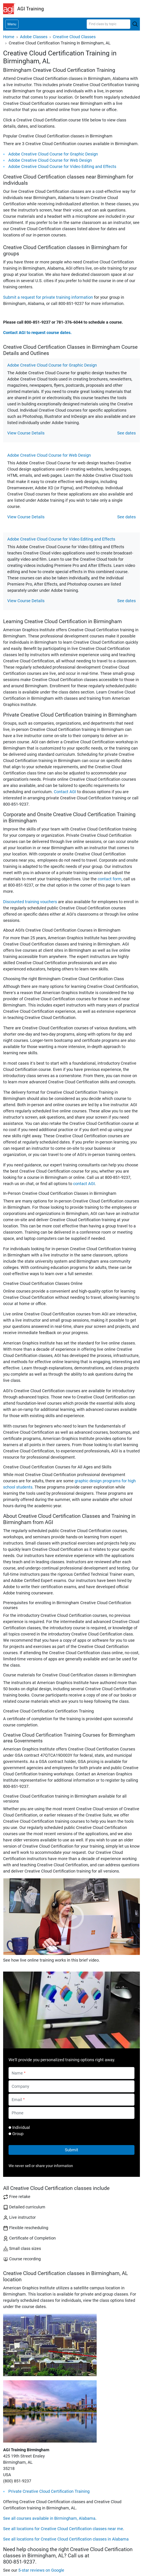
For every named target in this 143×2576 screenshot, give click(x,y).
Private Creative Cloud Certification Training (49, 2491)
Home (8, 36)
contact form (110, 878)
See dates (126, 433)
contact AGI (84, 1183)
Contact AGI (65, 791)
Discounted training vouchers (30, 901)
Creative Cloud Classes (74, 36)
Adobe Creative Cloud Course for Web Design (50, 160)
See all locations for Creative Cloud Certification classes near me (63, 2528)
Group (17, 2133)
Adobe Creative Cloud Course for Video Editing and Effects (62, 166)
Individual (21, 2127)
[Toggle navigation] (11, 24)
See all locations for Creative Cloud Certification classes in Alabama (66, 2539)
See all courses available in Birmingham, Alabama (49, 2518)
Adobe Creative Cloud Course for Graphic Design (53, 154)
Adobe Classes (33, 36)
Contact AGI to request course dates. (37, 332)
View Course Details (25, 433)
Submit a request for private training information (48, 297)
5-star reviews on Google (41, 2570)
